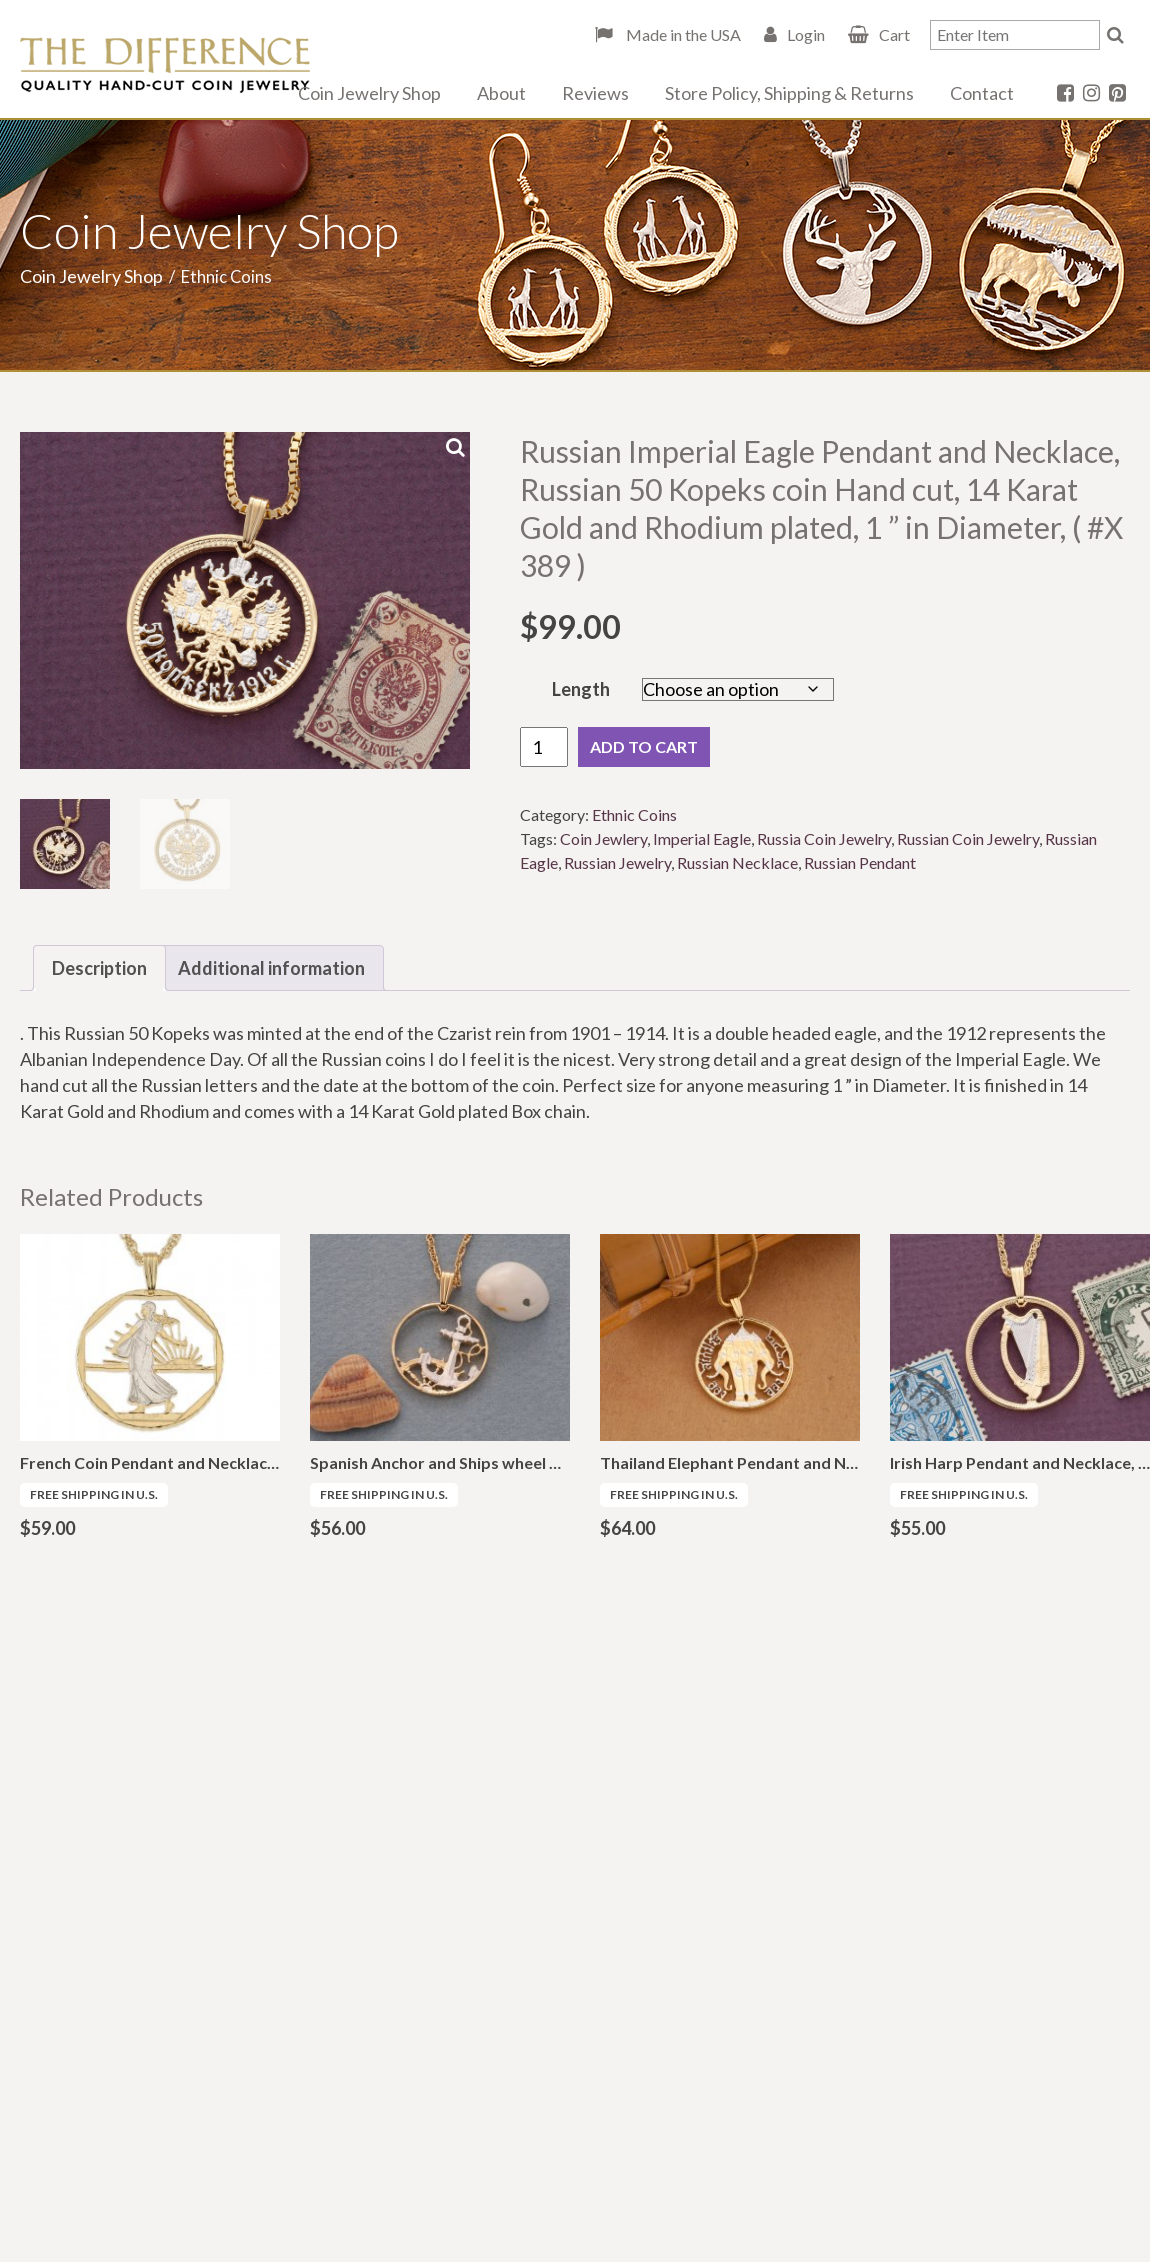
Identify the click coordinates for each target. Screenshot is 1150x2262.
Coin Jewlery (603, 838)
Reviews (595, 93)
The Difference (165, 65)
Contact (982, 93)
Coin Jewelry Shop (369, 93)
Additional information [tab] (271, 968)
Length (581, 689)
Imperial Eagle (702, 838)
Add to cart (644, 746)
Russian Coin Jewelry (968, 838)
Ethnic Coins (634, 814)
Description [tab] (99, 968)
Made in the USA (682, 34)
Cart (894, 34)
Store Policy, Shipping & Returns (789, 93)
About (501, 93)
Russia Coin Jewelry (824, 838)
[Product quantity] (544, 747)
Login (806, 34)
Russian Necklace (737, 862)
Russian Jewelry (617, 862)
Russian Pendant (860, 862)
